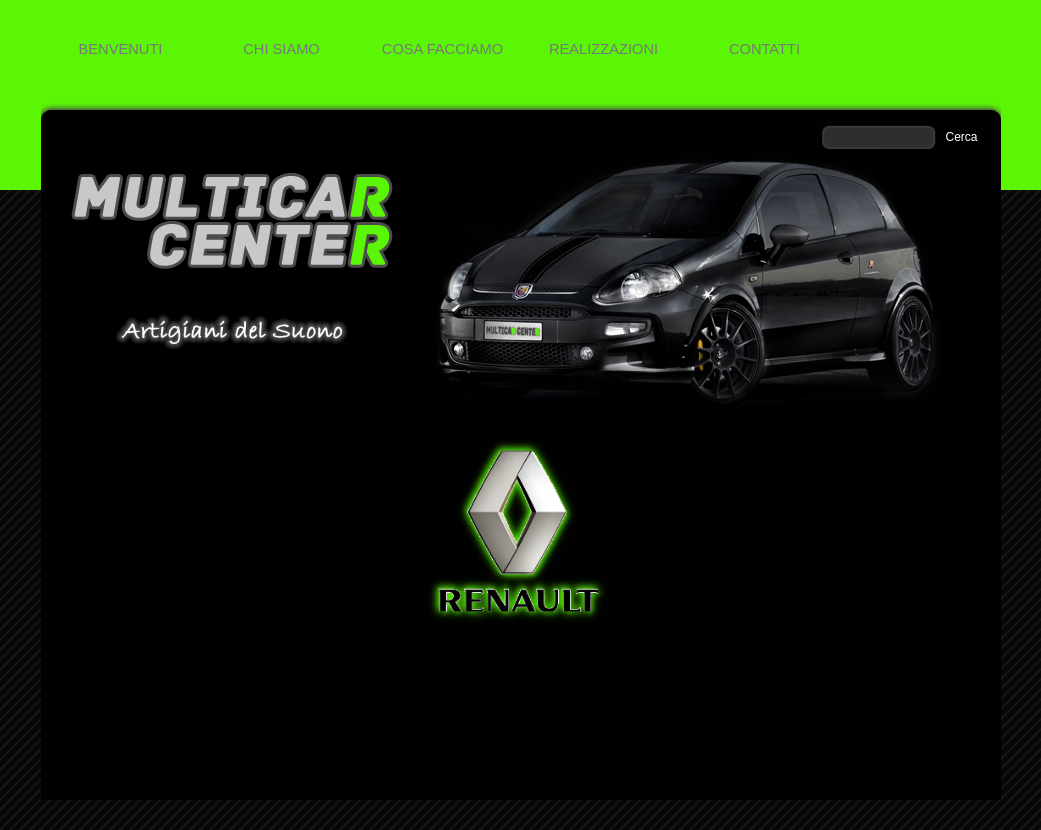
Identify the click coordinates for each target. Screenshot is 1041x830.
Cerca (962, 137)
